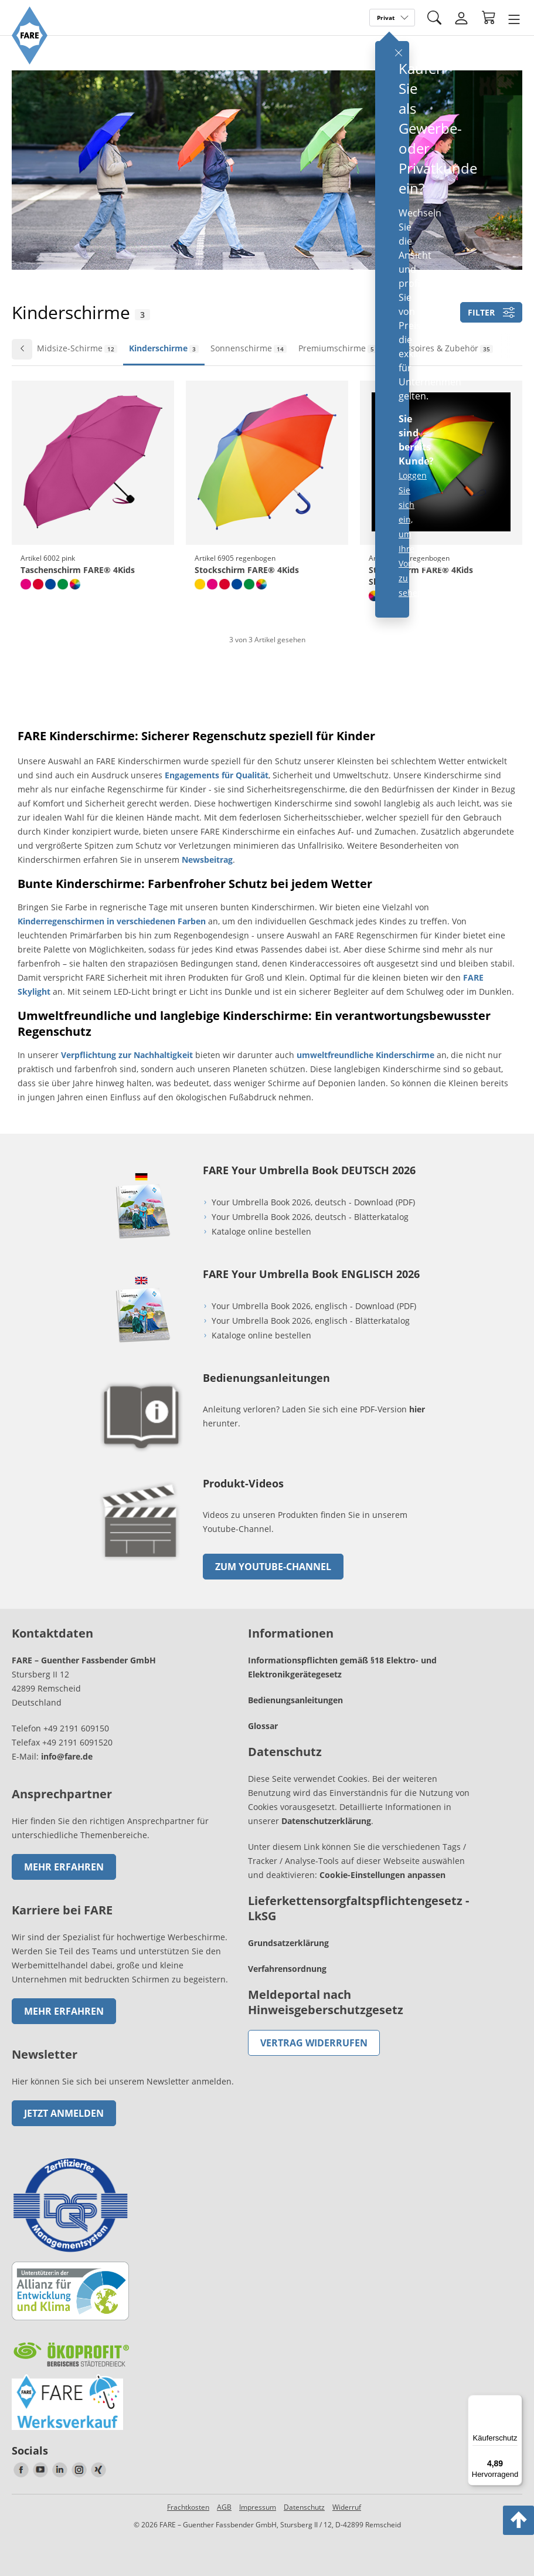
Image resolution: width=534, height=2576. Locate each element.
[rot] (38, 584)
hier (417, 1409)
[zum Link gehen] (141, 1562)
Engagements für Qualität (216, 775)
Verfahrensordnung (287, 1968)
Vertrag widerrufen (314, 2042)
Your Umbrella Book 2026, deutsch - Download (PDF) (313, 1202)
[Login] (461, 18)
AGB (224, 2507)
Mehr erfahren (64, 1866)
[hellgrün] (62, 584)
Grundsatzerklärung (288, 1942)
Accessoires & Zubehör (441, 348)
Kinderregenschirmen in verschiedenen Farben (112, 921)
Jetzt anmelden (64, 2113)
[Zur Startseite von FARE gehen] (29, 61)
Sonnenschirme (248, 348)
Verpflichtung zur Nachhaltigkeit (127, 1054)
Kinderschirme (164, 348)
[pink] (26, 584)
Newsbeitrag (207, 859)
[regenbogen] (75, 584)
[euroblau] (50, 584)
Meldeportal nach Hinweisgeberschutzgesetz (325, 2002)
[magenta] (212, 584)
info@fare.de (67, 1756)
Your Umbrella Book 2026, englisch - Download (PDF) (314, 1305)
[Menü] (515, 2402)
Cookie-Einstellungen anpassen (382, 1874)
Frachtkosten (188, 2507)
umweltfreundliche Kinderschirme (365, 1054)
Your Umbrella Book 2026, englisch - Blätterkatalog (312, 1320)
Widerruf (346, 2507)
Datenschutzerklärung (326, 1820)
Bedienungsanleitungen (295, 1700)
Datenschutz (304, 2507)
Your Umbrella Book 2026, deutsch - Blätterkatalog (311, 1216)
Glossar (263, 1725)
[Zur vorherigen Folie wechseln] (22, 349)
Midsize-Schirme (77, 348)
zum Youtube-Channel (273, 1566)
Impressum (257, 2507)
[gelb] (200, 584)
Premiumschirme (337, 348)
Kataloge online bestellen (261, 1231)
